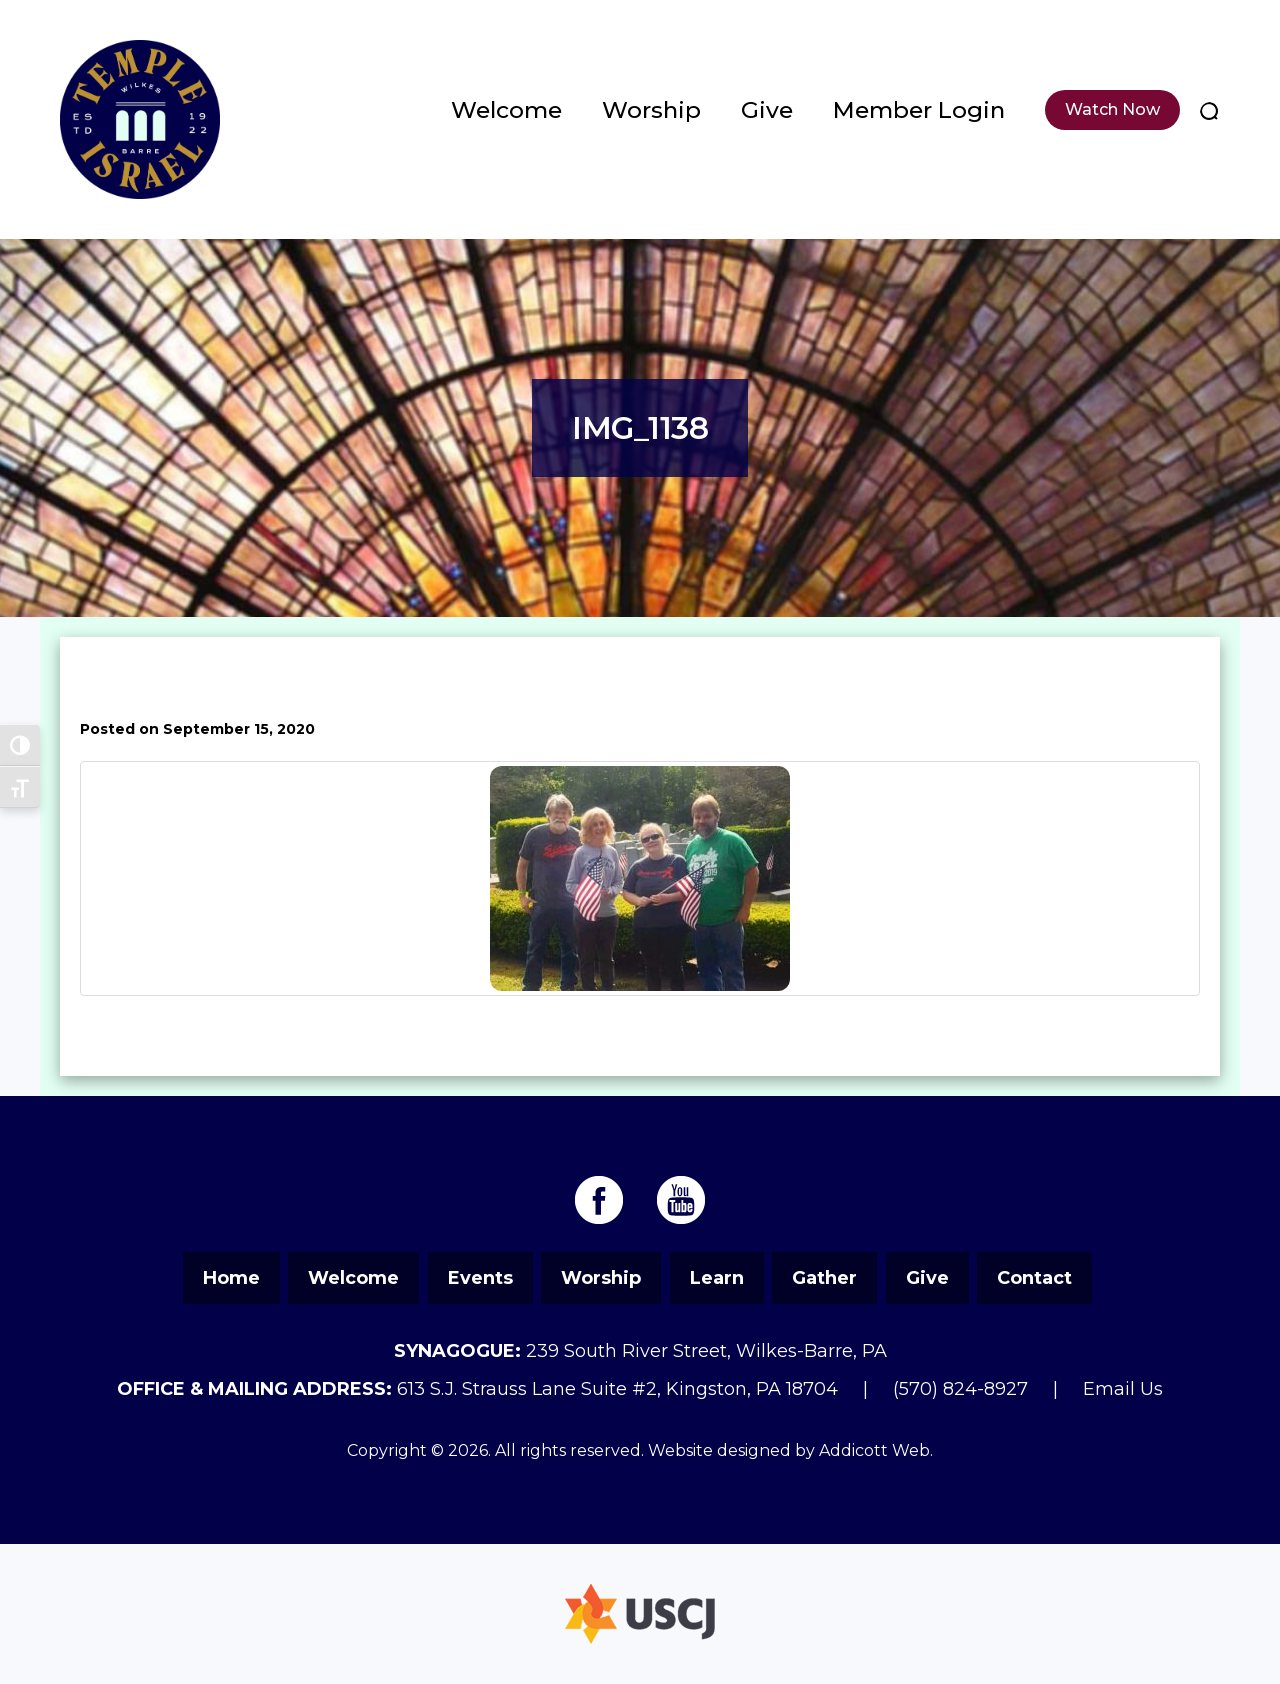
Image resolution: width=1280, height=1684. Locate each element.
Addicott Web (874, 1450)
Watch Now (1112, 109)
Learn (717, 1278)
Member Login (919, 110)
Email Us (1123, 1389)
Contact (1034, 1278)
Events (480, 1278)
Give (767, 110)
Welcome (506, 110)
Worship (651, 110)
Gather (824, 1278)
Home (231, 1278)
